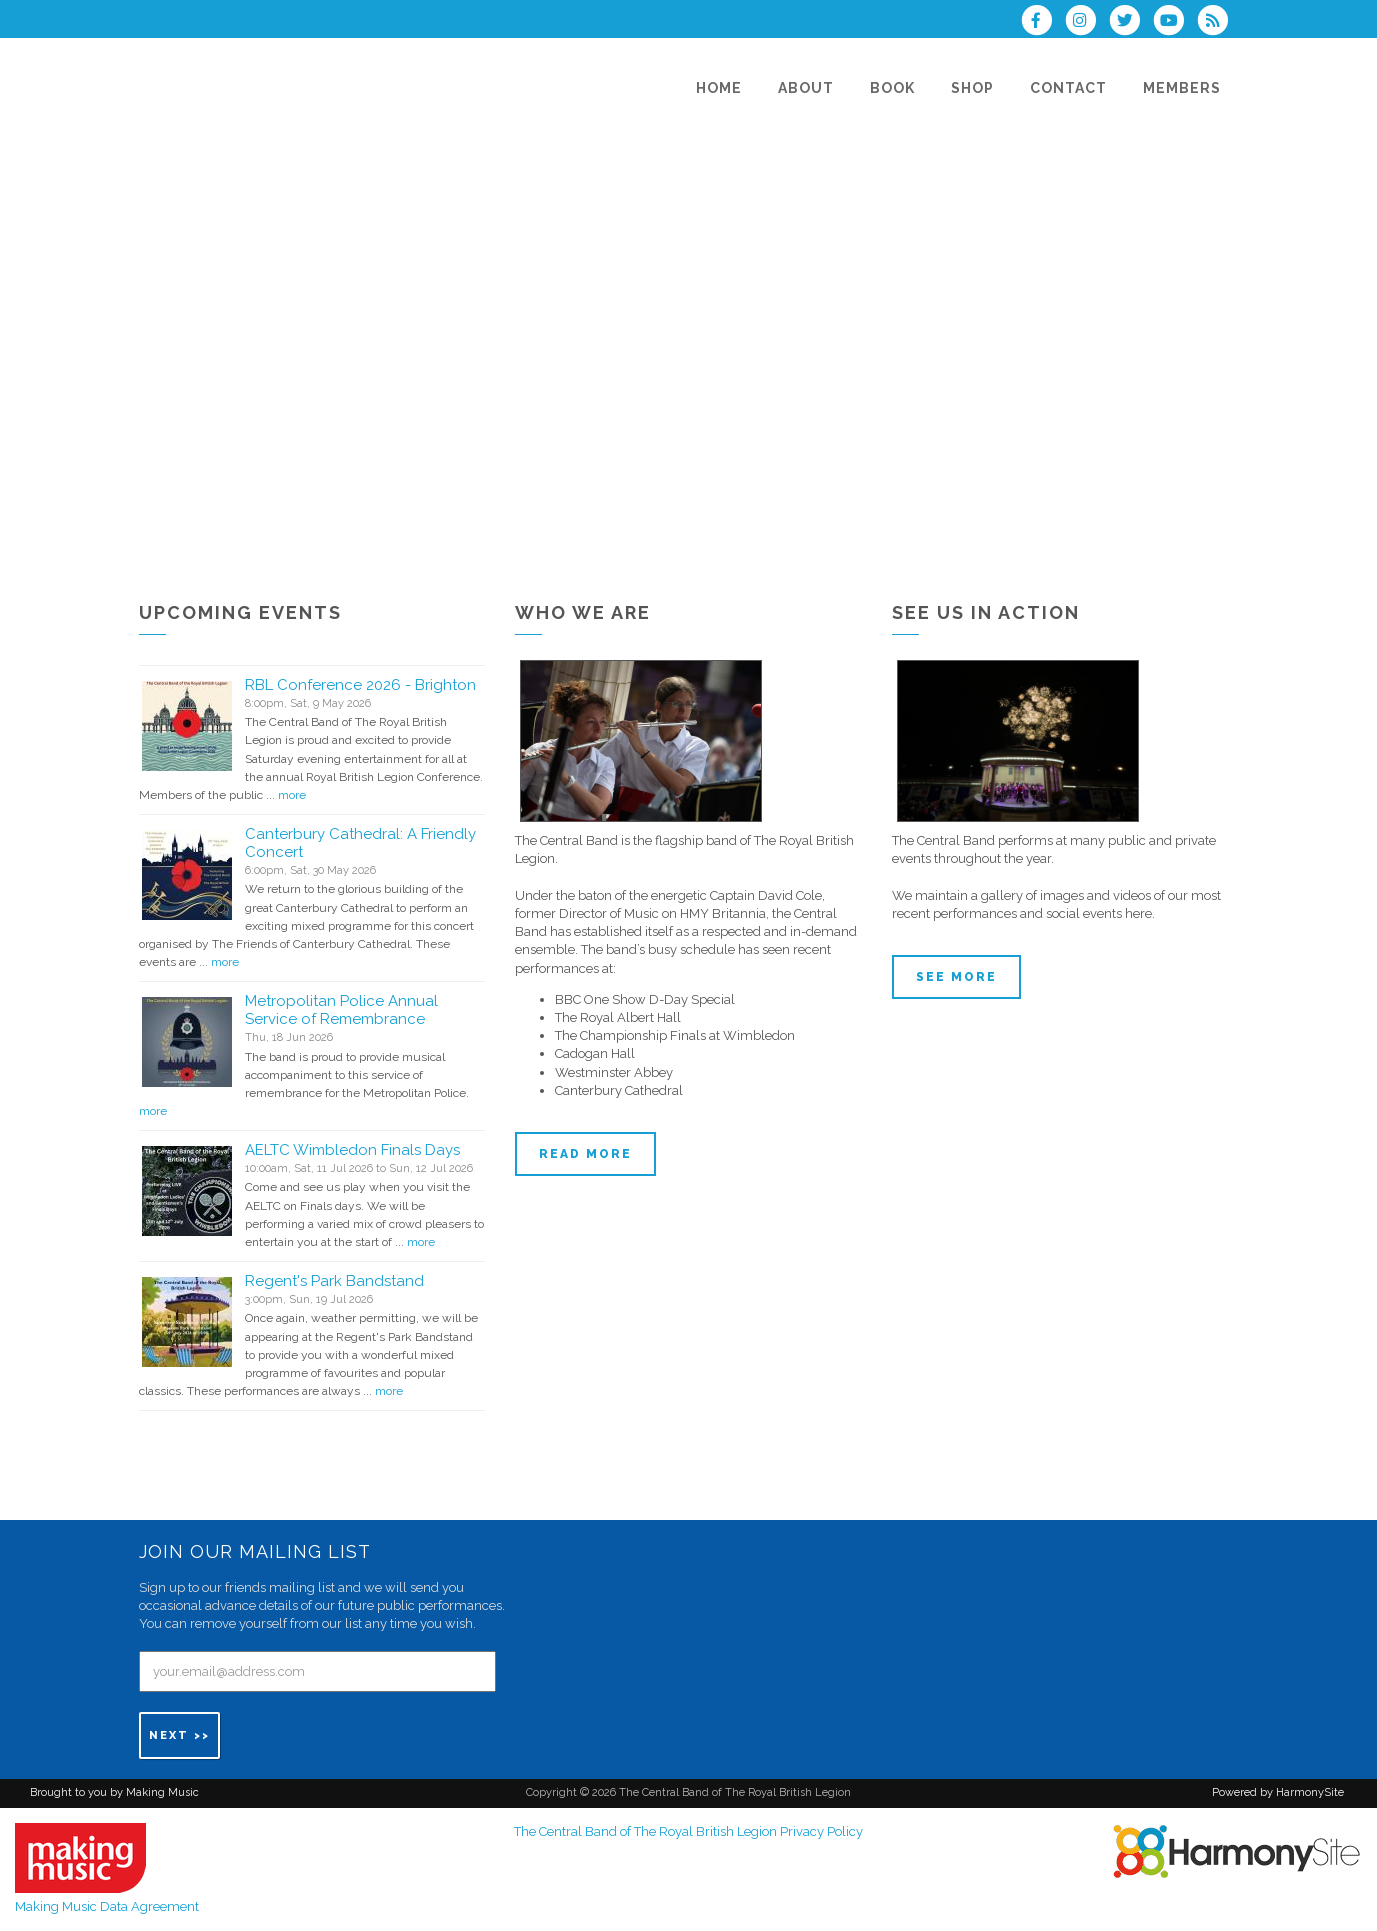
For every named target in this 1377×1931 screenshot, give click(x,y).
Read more (585, 1154)
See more (956, 977)
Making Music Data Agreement (107, 1906)
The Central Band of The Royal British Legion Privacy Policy (688, 1831)
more (292, 795)
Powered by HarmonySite (1278, 1792)
